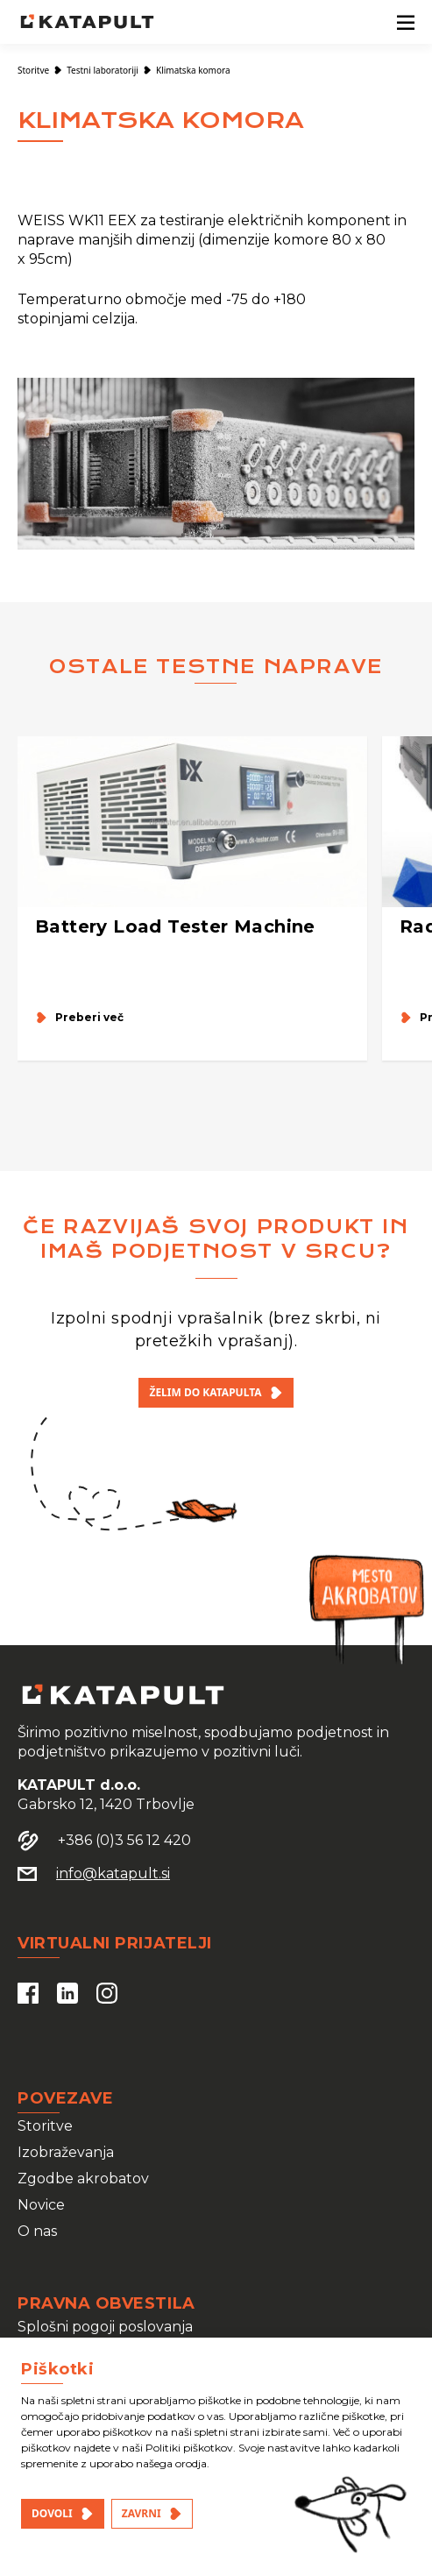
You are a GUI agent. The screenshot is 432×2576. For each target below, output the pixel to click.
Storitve (33, 70)
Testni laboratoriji (102, 70)
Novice (41, 2204)
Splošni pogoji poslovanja (105, 2326)
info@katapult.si (113, 1873)
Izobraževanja (66, 2152)
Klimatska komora (193, 70)
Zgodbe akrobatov (83, 2178)
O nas (37, 2231)
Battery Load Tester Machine (175, 926)
